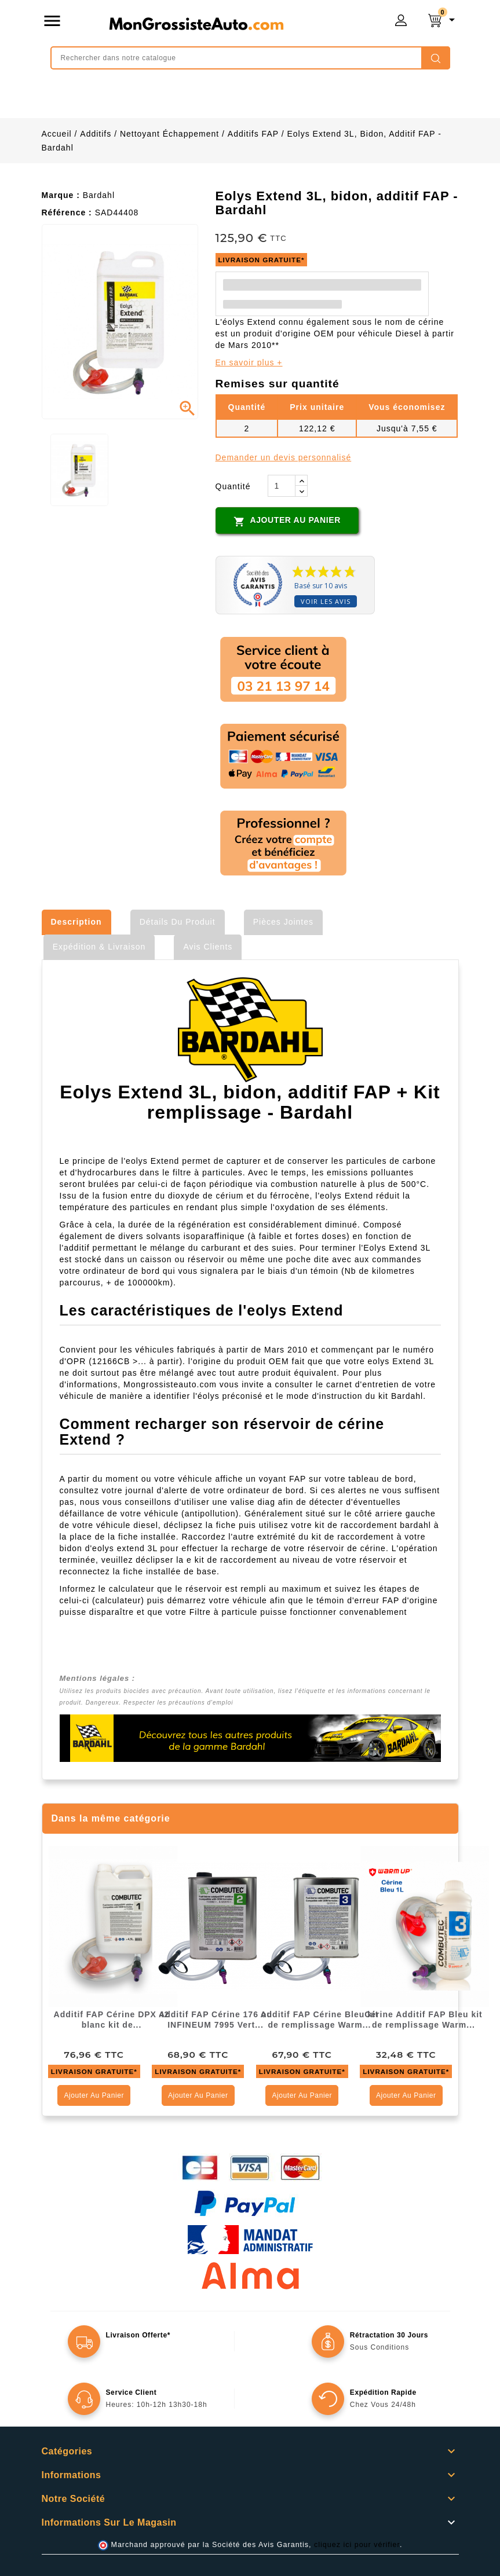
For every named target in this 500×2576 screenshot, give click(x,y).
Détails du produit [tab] (178, 921)
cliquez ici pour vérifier (357, 2545)
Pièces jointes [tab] (283, 921)
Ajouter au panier (287, 521)
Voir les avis (326, 601)
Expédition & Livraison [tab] (99, 946)
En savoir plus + (249, 362)
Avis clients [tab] (207, 946)
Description (76, 921)
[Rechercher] (250, 57)
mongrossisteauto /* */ (195, 23)
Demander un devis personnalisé (284, 457)
